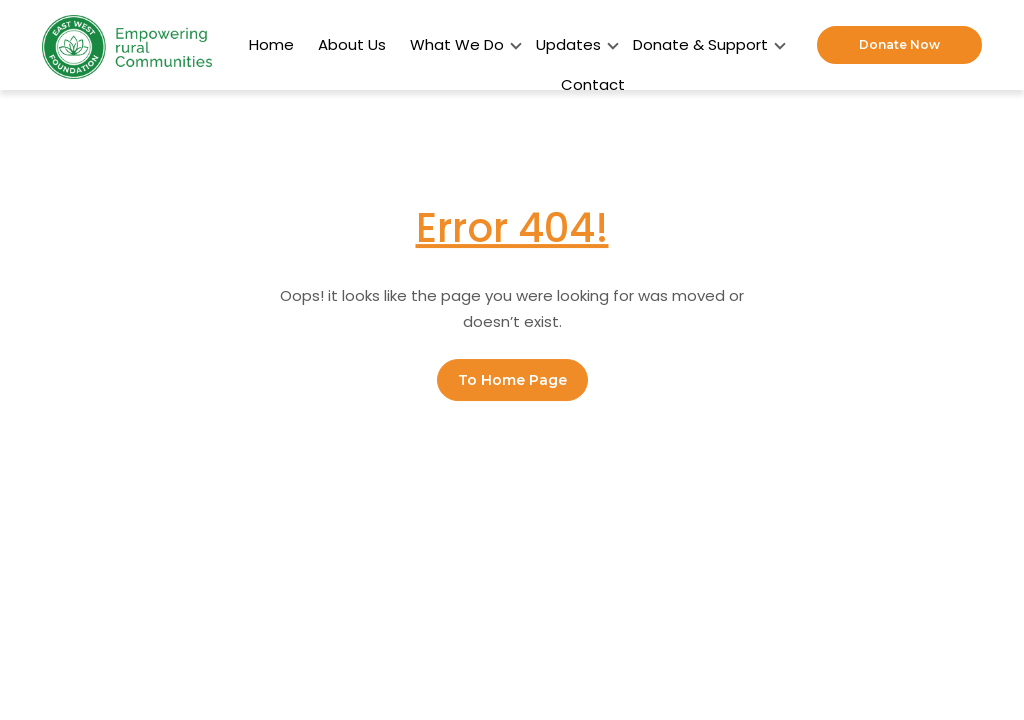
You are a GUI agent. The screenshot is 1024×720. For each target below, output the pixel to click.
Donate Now (899, 44)
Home (271, 44)
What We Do (461, 44)
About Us (352, 44)
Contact (593, 84)
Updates (572, 44)
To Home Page (512, 381)
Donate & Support (704, 44)
